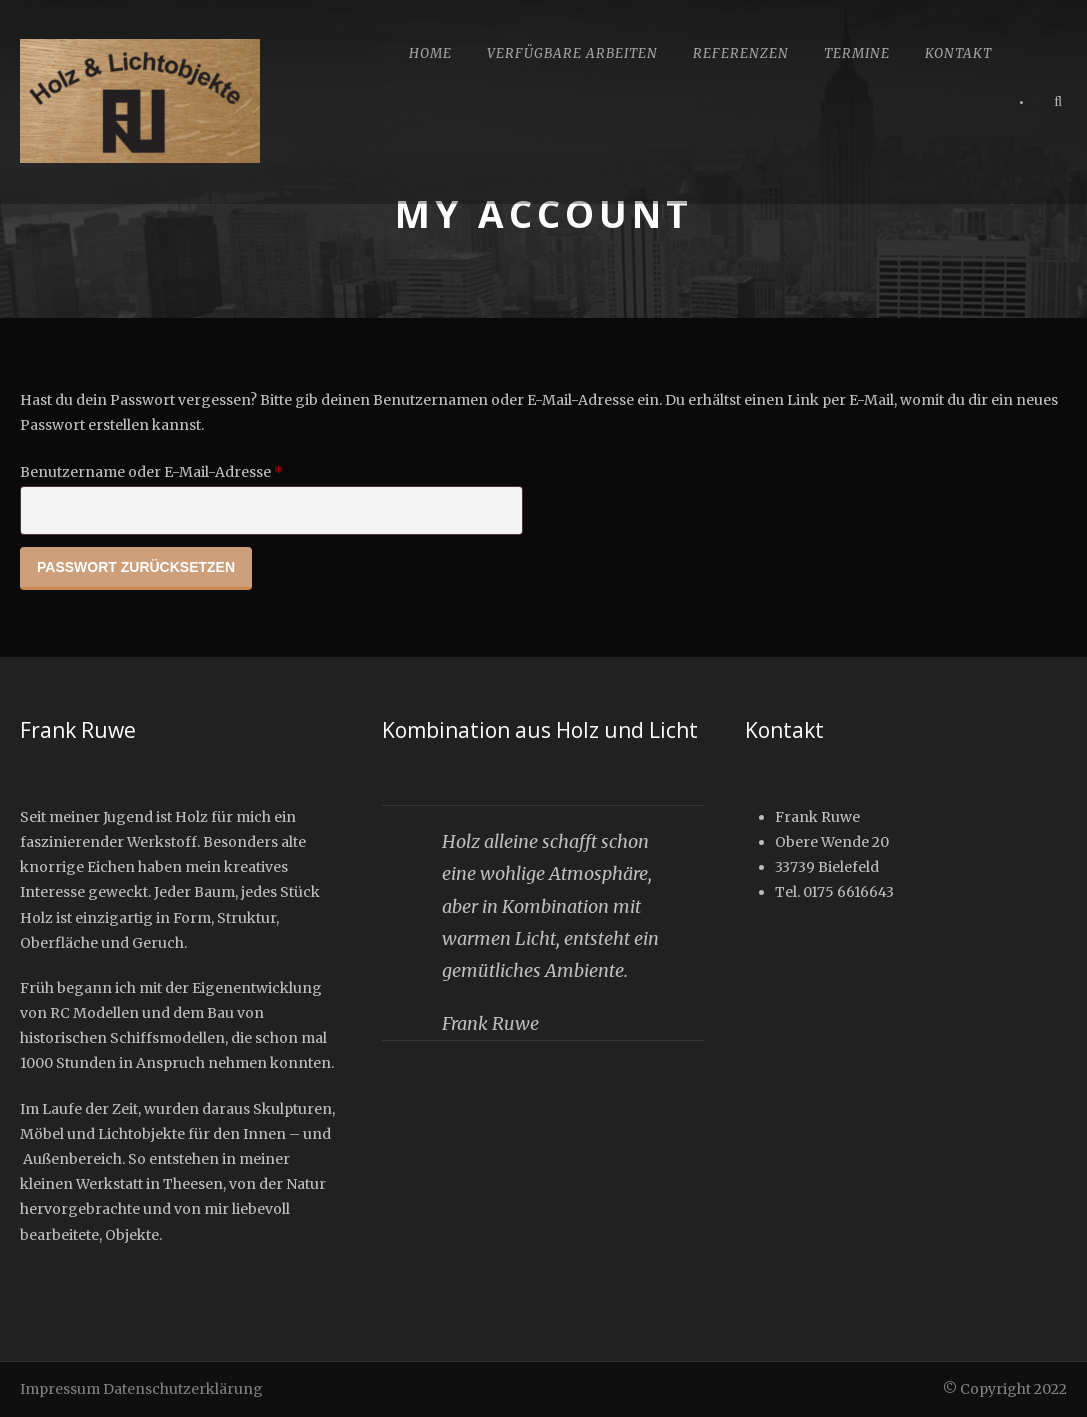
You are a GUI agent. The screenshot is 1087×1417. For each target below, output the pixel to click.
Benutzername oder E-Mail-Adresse (194, 469)
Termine (857, 53)
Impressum (60, 1389)
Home (430, 53)
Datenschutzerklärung (183, 1389)
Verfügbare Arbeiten (572, 53)
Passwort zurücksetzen (136, 567)
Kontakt (958, 53)
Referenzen (741, 53)
